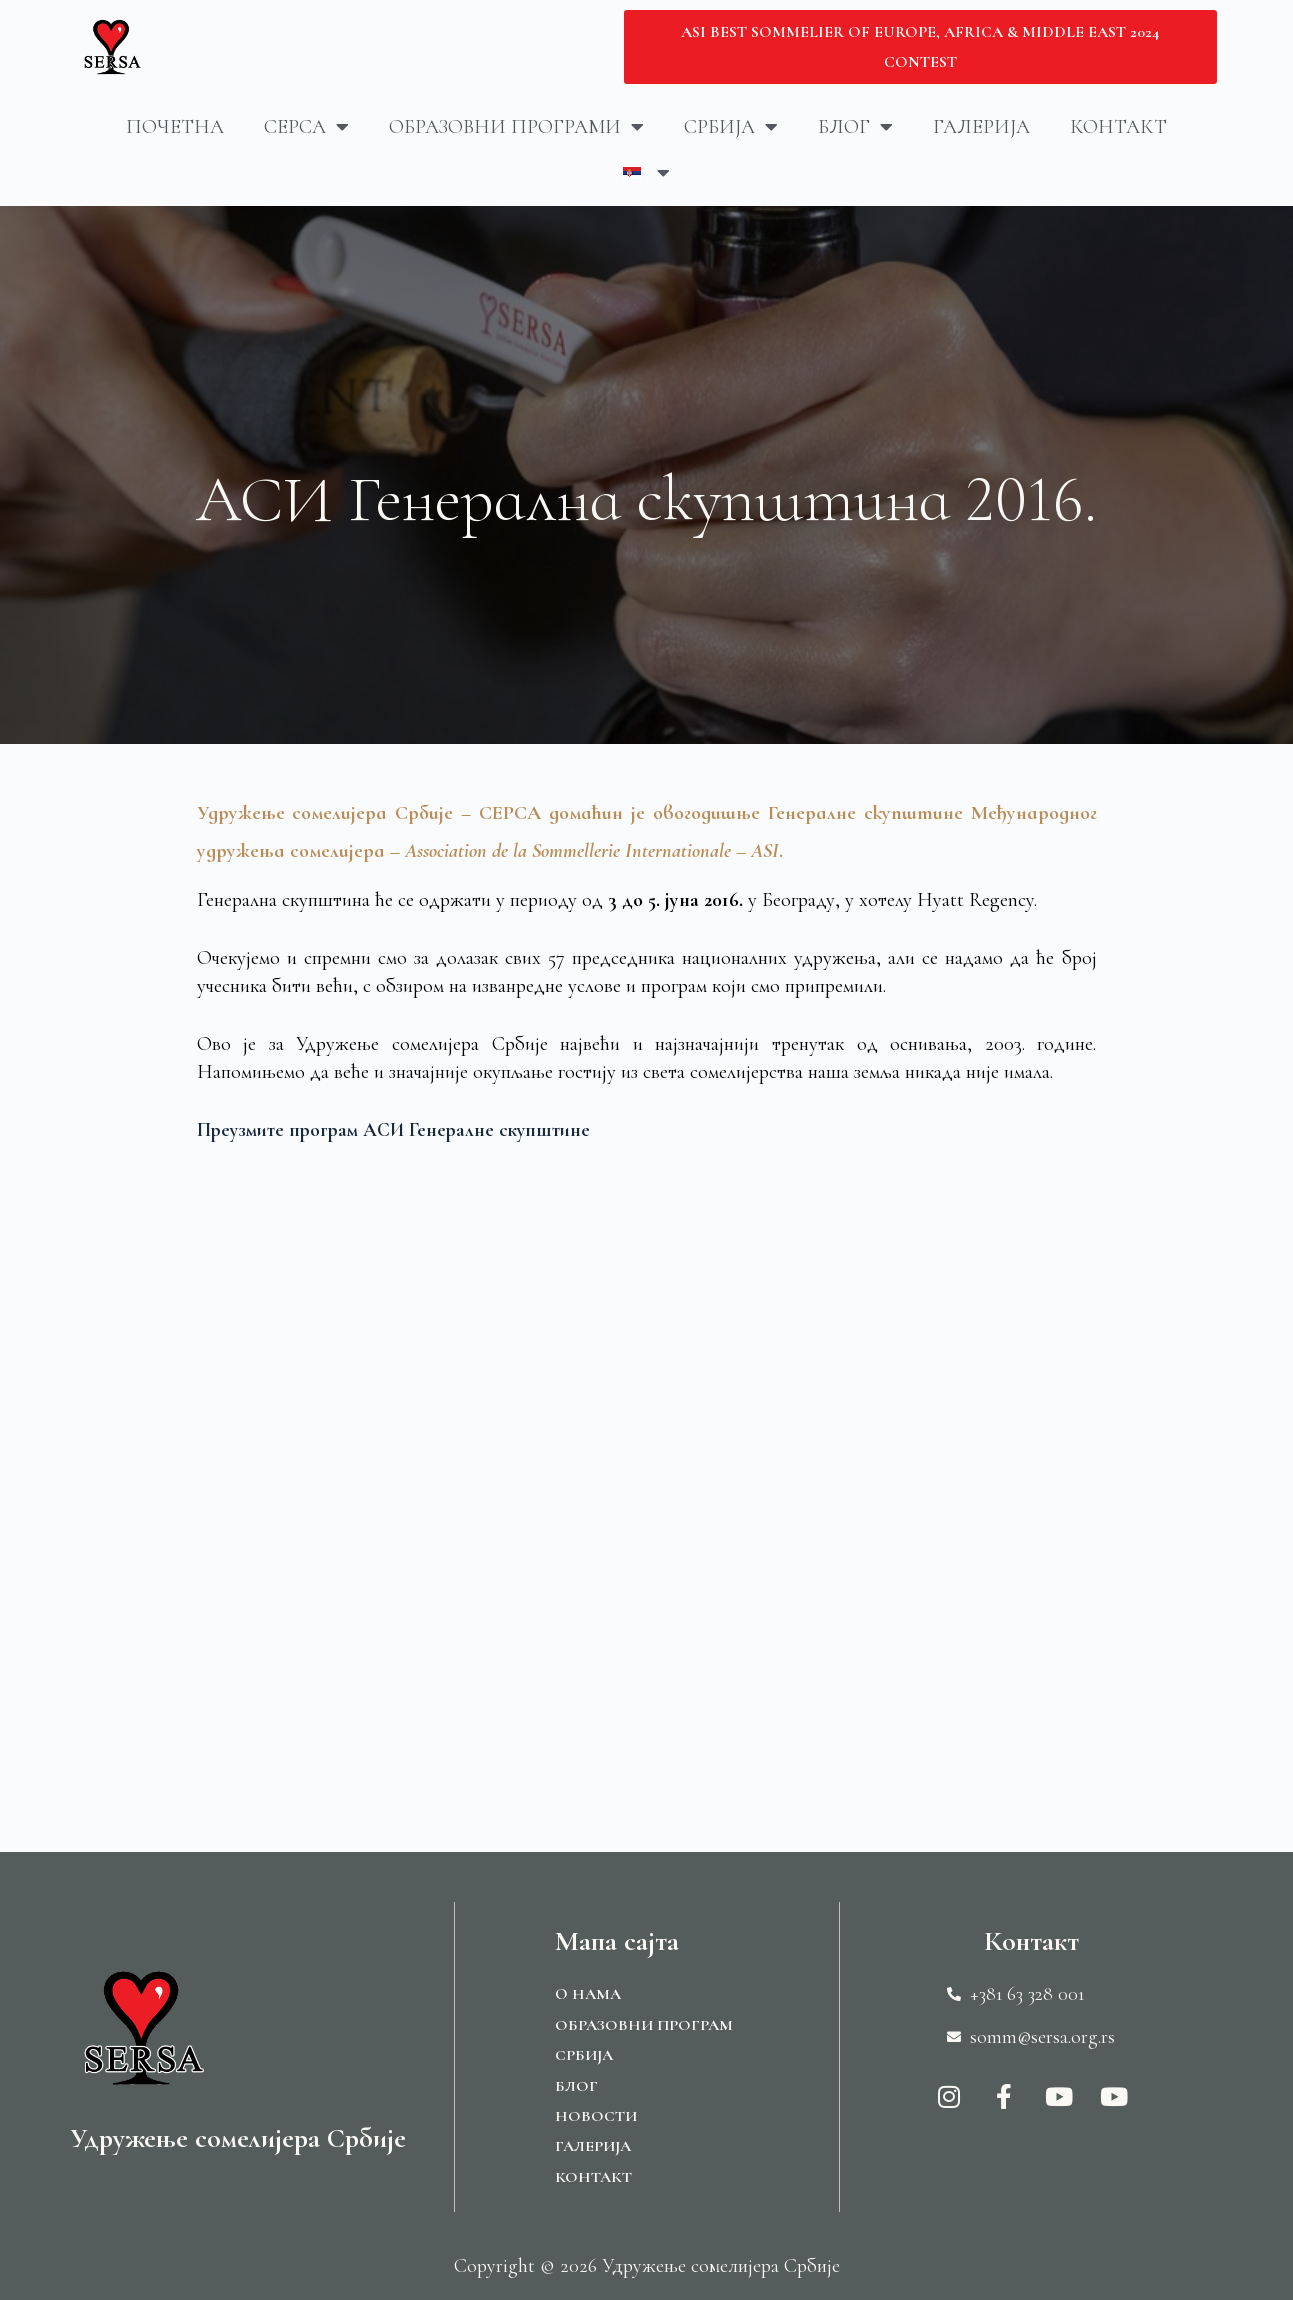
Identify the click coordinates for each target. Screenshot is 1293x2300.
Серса (306, 127)
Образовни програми (516, 127)
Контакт (1118, 127)
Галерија (981, 127)
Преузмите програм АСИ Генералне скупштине (396, 1130)
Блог (855, 127)
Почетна (175, 127)
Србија (731, 127)
